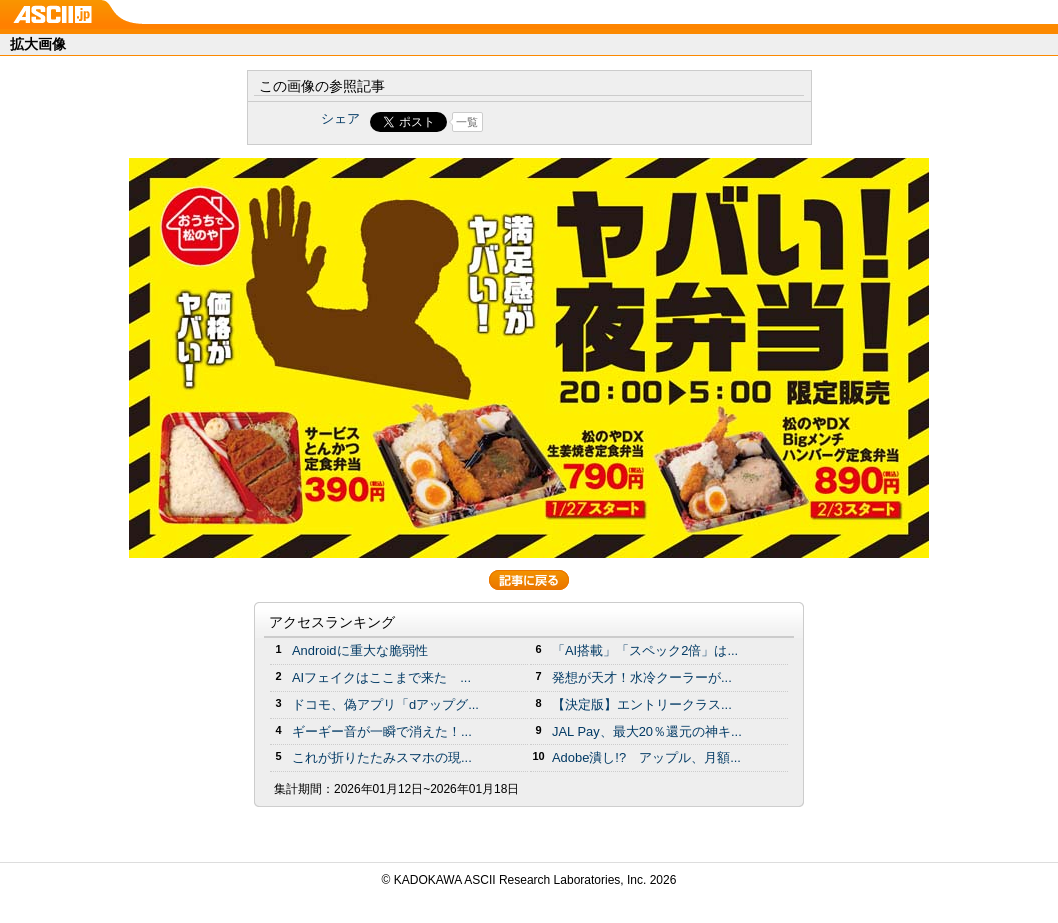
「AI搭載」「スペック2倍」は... (645, 650)
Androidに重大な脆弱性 (360, 650)
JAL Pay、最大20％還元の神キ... (647, 731)
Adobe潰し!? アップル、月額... (646, 757)
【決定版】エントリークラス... (642, 704)
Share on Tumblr (603, 122)
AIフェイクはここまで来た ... (381, 677)
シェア (340, 118)
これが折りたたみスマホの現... (382, 757)
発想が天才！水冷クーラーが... (642, 677)
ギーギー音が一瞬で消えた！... (382, 731)
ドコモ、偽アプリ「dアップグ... (385, 704)
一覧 (467, 122)
